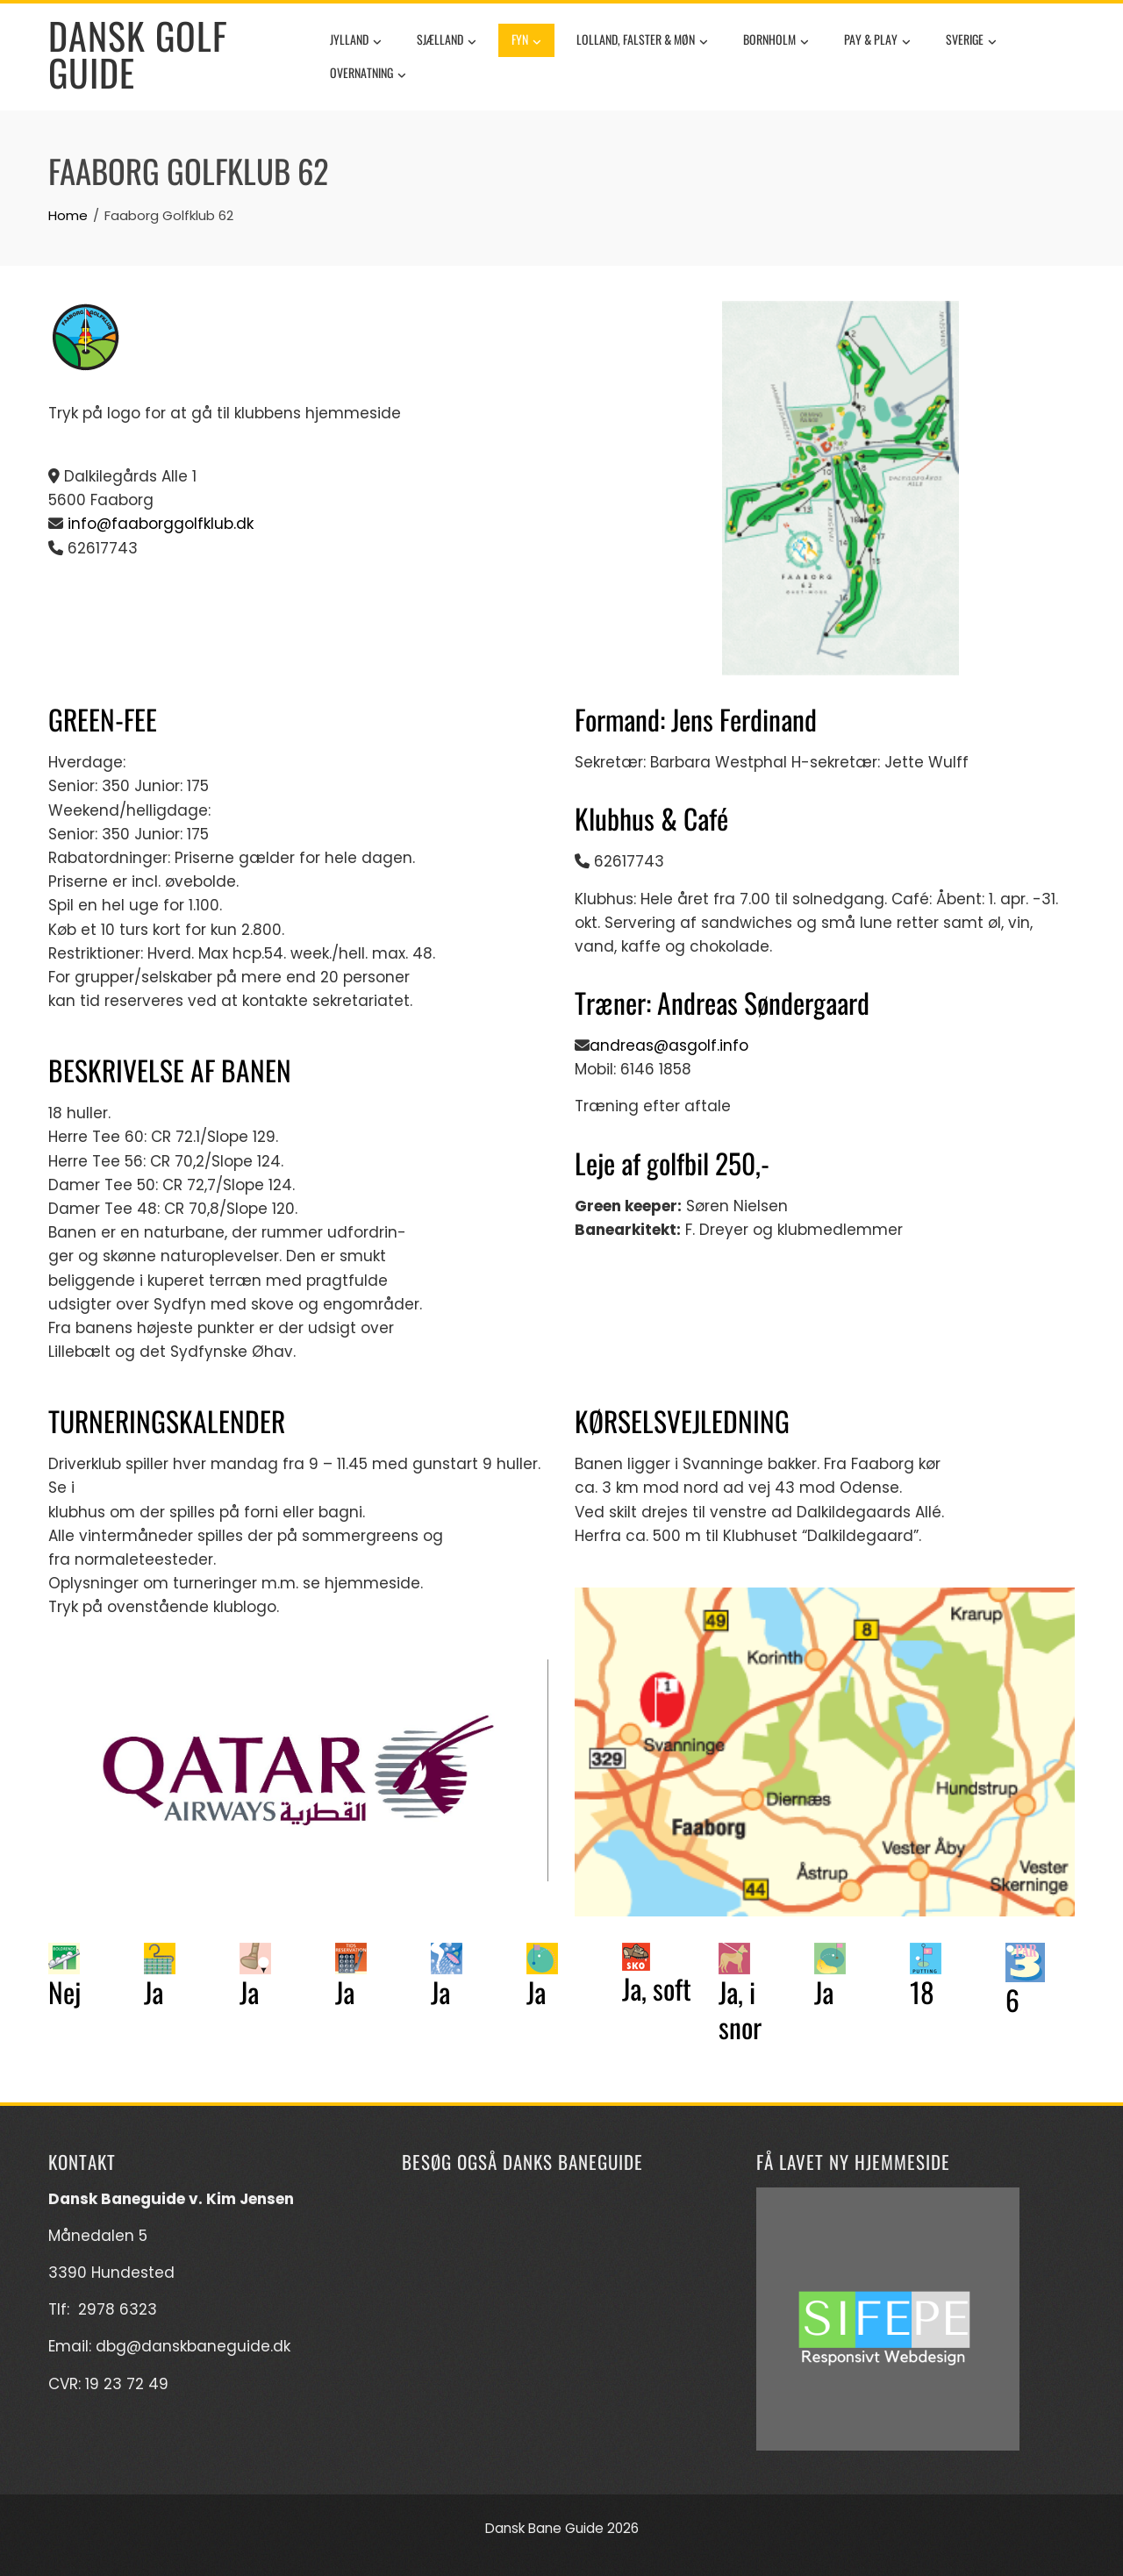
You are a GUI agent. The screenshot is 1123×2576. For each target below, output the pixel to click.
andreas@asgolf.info (669, 1045)
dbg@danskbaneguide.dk (193, 2346)
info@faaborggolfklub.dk (158, 523)
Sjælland (446, 41)
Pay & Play (877, 41)
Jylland (356, 41)
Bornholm (776, 41)
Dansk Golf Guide (137, 53)
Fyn (526, 41)
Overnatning (368, 74)
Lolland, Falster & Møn (642, 41)
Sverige (971, 41)
